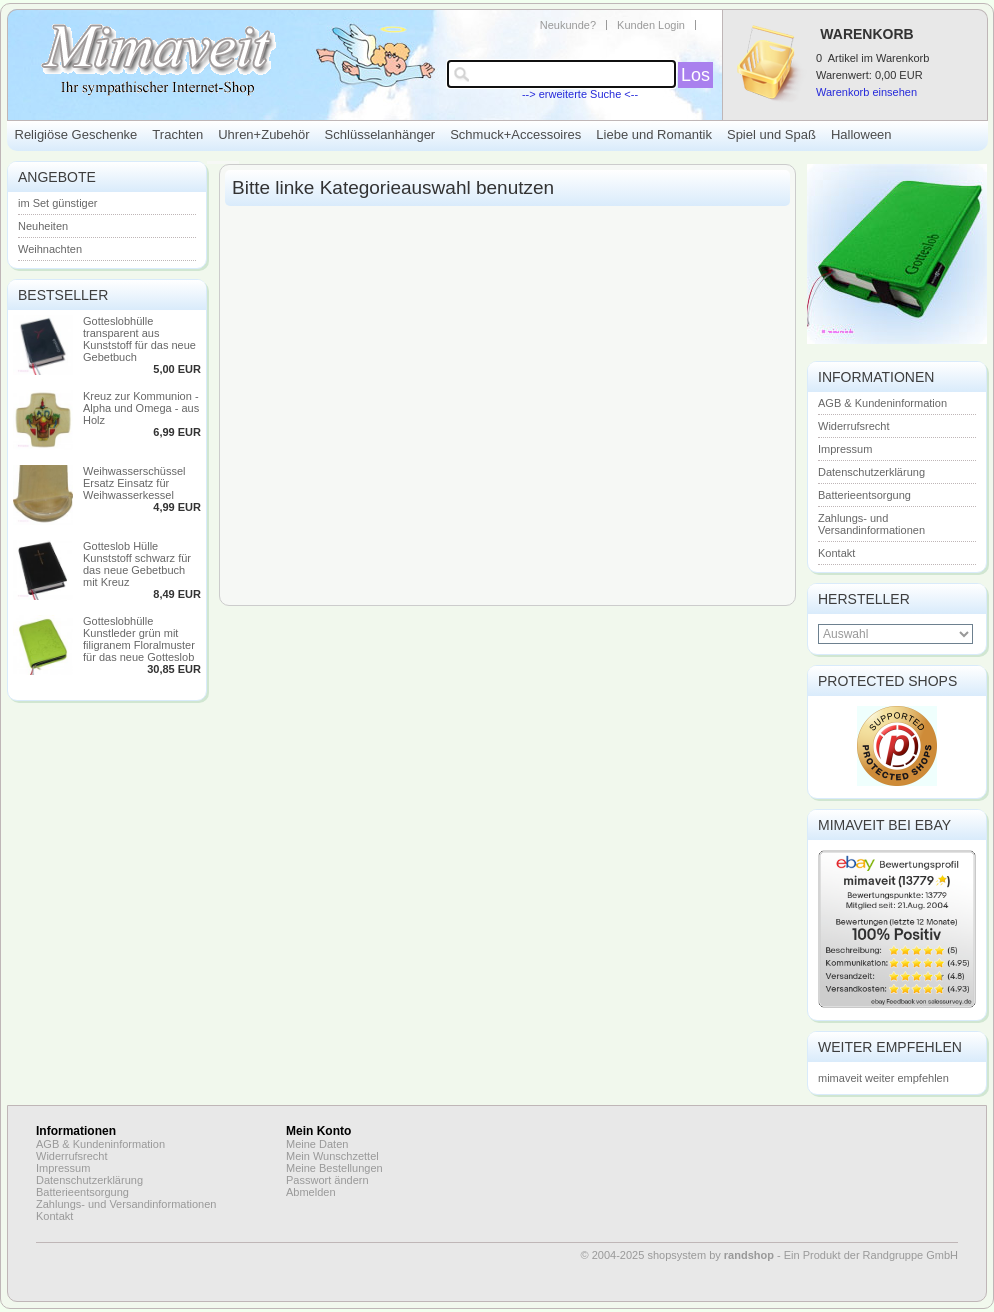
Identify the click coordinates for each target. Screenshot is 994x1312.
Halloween (861, 134)
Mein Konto (318, 1131)
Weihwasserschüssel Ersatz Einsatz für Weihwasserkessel (134, 483)
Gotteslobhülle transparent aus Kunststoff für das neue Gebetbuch (139, 339)
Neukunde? (568, 25)
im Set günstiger (57, 203)
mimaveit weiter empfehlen (883, 1078)
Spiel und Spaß (771, 134)
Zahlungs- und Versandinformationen (871, 524)
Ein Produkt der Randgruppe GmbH (871, 1255)
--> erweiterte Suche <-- (580, 94)
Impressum (845, 449)
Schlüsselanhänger (380, 134)
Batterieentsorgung (864, 495)
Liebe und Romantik (654, 134)
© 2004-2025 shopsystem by (677, 1255)
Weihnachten (50, 249)
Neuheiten (43, 226)
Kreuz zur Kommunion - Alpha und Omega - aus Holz (141, 408)
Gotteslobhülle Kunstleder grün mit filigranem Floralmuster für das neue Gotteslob (139, 639)
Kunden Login (651, 25)
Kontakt (836, 553)
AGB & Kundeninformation (882, 403)
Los (695, 75)
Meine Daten (317, 1144)
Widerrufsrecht (854, 426)
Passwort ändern (327, 1180)
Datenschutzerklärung (871, 472)
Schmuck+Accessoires (515, 134)
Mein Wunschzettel (332, 1156)
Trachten (177, 134)
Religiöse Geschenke (76, 134)
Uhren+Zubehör (263, 134)
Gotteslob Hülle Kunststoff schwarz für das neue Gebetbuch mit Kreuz (137, 564)
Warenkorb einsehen (866, 92)
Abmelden (311, 1192)
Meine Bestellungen (334, 1168)
